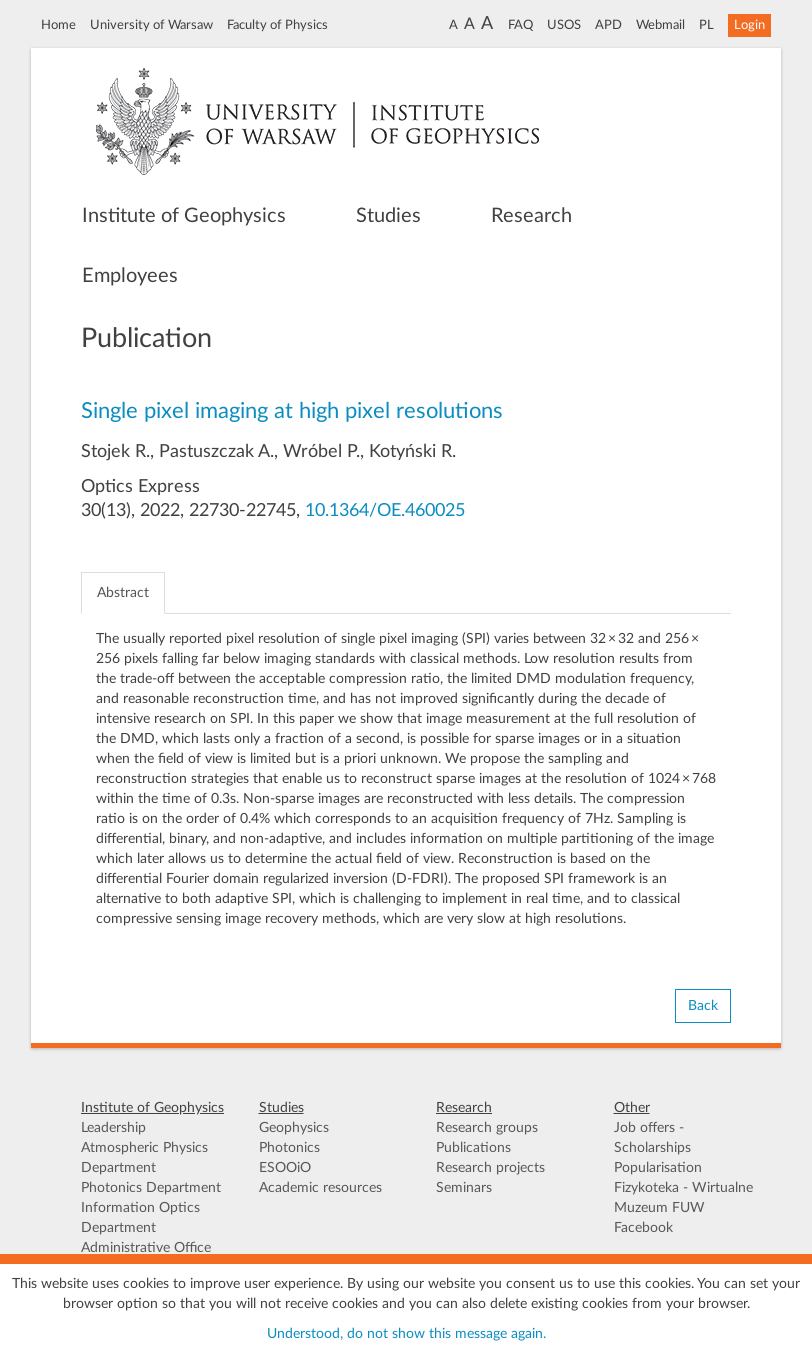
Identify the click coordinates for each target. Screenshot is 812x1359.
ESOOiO (285, 1168)
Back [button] (703, 1006)
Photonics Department (151, 1188)
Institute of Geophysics (184, 216)
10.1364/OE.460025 (385, 511)
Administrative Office (146, 1248)
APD (608, 25)
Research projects (490, 1168)
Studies (388, 216)
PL (706, 25)
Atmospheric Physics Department (144, 1158)
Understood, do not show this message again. (406, 1334)
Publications (473, 1148)
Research (531, 216)
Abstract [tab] (123, 593)
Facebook (643, 1228)
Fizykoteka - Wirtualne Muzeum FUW (683, 1198)
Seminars (464, 1188)
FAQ (520, 25)
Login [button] (749, 25)
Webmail (660, 25)
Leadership (113, 1128)
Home (58, 25)
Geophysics (294, 1128)
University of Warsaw (151, 25)
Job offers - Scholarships (652, 1138)
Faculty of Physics (277, 25)
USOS (564, 25)
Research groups (487, 1128)
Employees (130, 276)
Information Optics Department (140, 1218)
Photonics (289, 1148)
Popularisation (658, 1168)
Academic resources (320, 1188)
